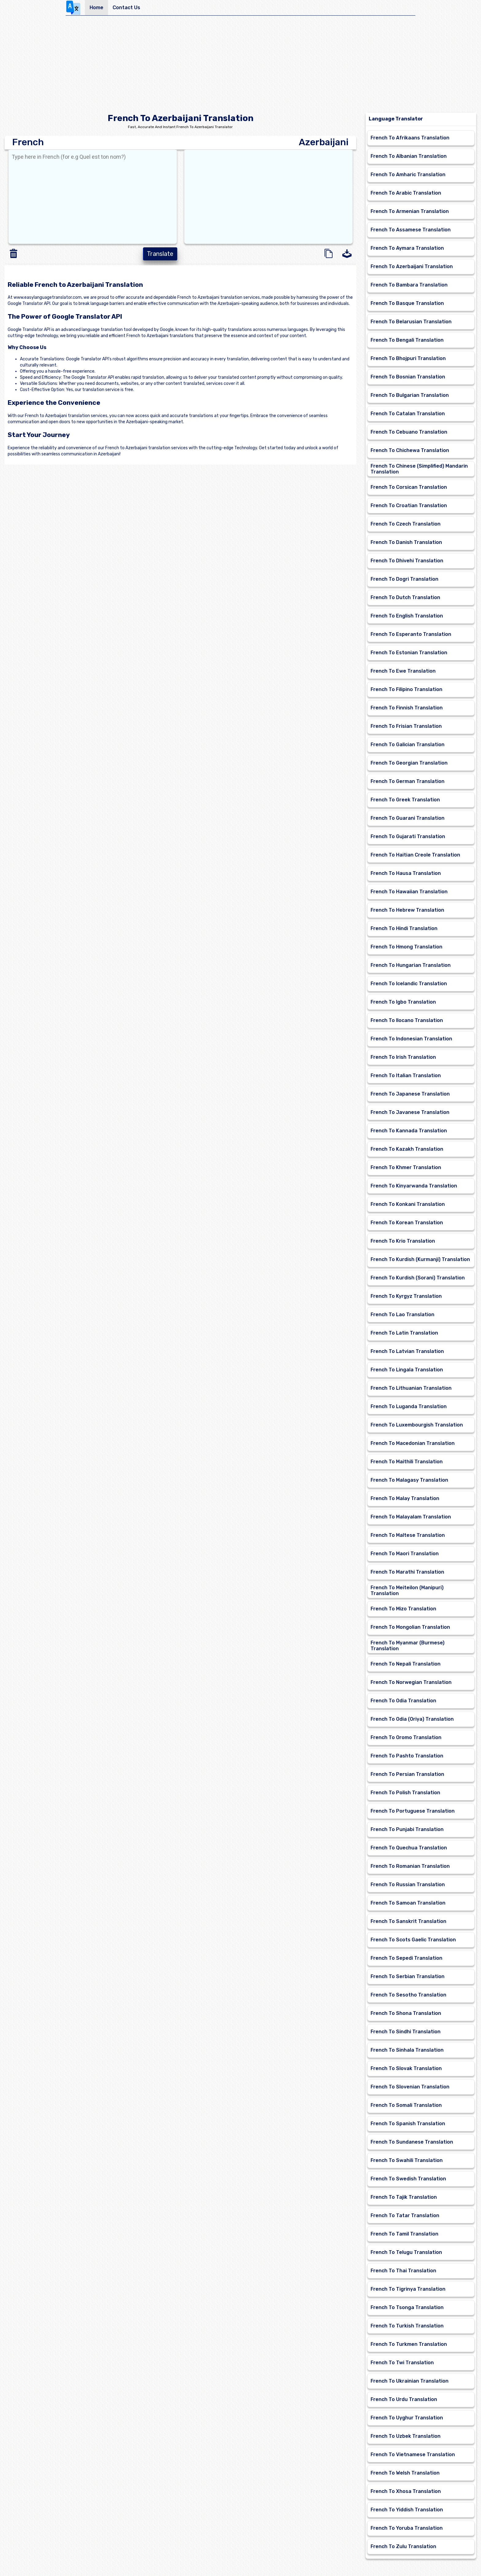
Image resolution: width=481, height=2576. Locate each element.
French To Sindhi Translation (406, 2032)
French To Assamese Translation (411, 230)
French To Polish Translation (405, 1792)
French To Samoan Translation (408, 1903)
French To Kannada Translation (409, 1131)
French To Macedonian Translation (413, 1443)
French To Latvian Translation (407, 1351)
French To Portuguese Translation (413, 1811)
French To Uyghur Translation (407, 2418)
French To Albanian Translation (409, 156)
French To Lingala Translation (407, 1370)
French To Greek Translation (405, 800)
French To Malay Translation (405, 1498)
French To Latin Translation (404, 1333)
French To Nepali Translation (406, 1664)
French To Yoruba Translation (407, 2528)
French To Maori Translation (405, 1553)
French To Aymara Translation (407, 248)
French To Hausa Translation (406, 873)
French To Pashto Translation (407, 1756)
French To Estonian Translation (409, 652)
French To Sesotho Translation (408, 1995)
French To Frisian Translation (406, 726)
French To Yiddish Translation (407, 2510)
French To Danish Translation (406, 542)
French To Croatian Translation (409, 505)
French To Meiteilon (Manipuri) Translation (407, 1590)
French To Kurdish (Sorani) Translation (418, 1278)
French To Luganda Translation (409, 1406)
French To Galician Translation (407, 744)
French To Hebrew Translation (407, 910)
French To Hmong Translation (406, 947)
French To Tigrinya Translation (408, 2289)
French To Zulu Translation (403, 2546)
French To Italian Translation (406, 1075)
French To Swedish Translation (408, 2179)
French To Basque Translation (407, 303)
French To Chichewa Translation (410, 450)
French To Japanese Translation (410, 1094)
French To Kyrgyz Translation (406, 1296)
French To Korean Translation (407, 1222)
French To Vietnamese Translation (413, 2454)
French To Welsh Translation (405, 2473)
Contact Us (126, 7)
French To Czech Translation (406, 524)
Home (96, 7)
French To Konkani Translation (408, 1204)
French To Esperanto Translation (411, 634)
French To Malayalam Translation (411, 1517)
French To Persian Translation (407, 1774)
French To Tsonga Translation (407, 2307)
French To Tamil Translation (404, 2234)
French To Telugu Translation (406, 2252)
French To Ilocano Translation (407, 1020)
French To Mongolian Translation (410, 1627)
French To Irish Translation (403, 1057)
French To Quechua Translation (409, 1848)
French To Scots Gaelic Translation (413, 1940)
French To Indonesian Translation (411, 1039)
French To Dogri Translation (404, 579)
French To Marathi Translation (407, 1572)
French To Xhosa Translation (406, 2491)
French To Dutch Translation (405, 597)
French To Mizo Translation (403, 1609)
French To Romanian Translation (410, 1866)
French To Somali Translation (406, 2105)
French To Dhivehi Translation (407, 561)
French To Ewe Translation (403, 671)
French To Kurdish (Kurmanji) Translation (420, 1259)
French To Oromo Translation (406, 1737)
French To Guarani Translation (407, 818)
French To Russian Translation (408, 1884)
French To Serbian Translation (407, 1976)
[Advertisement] (240, 66)
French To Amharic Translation (408, 174)
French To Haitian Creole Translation (415, 855)
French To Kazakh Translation (407, 1149)
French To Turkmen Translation (409, 2344)
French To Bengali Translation (407, 340)
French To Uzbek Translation (406, 2436)
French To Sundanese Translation (412, 2142)
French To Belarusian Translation (411, 322)
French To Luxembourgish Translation (417, 1425)
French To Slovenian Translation (410, 2087)
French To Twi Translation (402, 2362)
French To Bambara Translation (409, 285)
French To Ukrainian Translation (409, 2381)
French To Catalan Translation (408, 413)
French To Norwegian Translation (411, 1682)
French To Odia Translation (403, 1701)
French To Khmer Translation (406, 1167)
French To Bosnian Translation (408, 377)
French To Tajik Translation (404, 2197)
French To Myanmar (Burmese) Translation (407, 1645)
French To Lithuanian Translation (411, 1388)
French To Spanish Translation (408, 2123)
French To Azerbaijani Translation (412, 266)
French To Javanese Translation (410, 1112)
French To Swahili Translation (407, 2160)
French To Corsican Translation (409, 487)
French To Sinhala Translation (407, 2050)
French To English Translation (407, 616)
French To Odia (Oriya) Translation (412, 1719)
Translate (160, 253)
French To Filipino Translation (406, 689)
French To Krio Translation (403, 1241)
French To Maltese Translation (408, 1535)
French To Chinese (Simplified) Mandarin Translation (419, 469)
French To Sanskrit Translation (408, 1921)
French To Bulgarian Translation (410, 395)
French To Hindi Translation (404, 928)
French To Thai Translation (403, 2271)
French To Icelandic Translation (409, 983)
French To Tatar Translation (405, 2215)
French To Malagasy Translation (409, 1480)
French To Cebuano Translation (409, 432)
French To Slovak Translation (406, 2068)
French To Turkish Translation (407, 2326)
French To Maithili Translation (407, 1462)
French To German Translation (407, 781)
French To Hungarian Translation (411, 965)
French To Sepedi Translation (406, 1958)
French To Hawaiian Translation (409, 892)
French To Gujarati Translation (408, 836)
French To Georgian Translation (409, 763)
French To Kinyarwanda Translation (414, 1186)
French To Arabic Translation (406, 193)
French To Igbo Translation (403, 1002)
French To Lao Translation (402, 1314)
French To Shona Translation (406, 2013)
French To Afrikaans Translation (410, 138)
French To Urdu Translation (404, 2399)
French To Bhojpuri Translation (408, 358)
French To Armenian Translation (410, 211)
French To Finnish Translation (407, 708)
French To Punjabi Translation (407, 1829)
